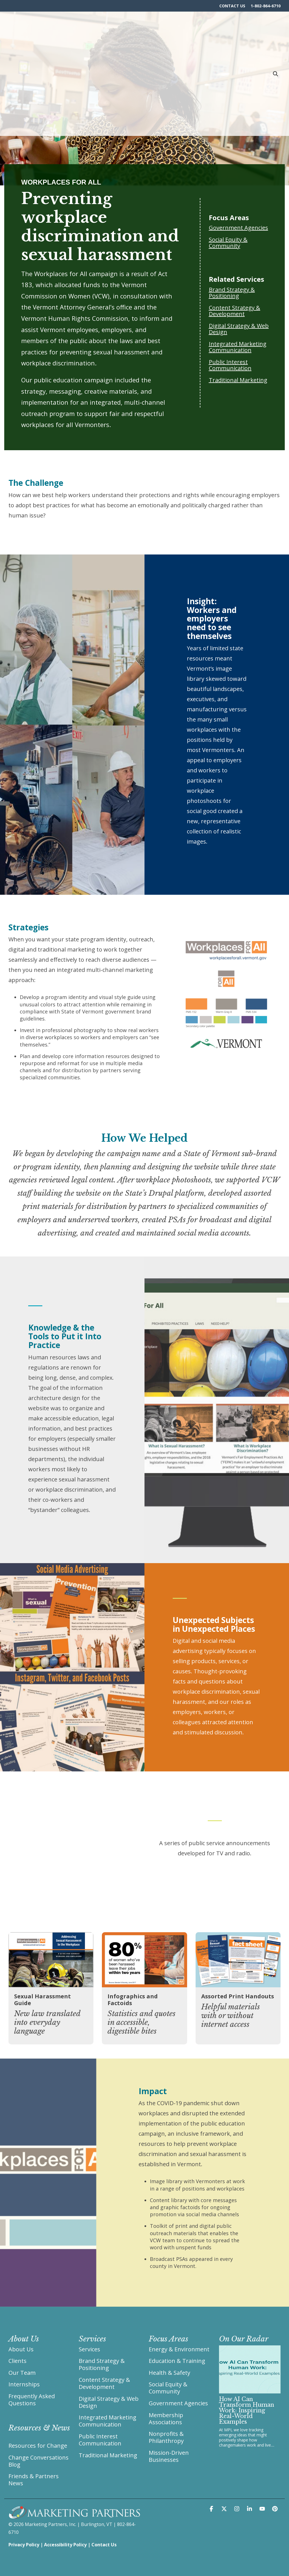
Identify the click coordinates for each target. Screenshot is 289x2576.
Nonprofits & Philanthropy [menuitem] (167, 2437)
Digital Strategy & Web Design (239, 329)
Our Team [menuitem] (22, 2372)
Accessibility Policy (65, 2544)
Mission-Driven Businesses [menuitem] (169, 2456)
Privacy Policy (23, 2544)
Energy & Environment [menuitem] (179, 2349)
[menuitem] (39, 2429)
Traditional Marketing (238, 380)
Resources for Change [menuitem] (37, 2445)
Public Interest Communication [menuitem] (100, 2439)
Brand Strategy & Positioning (232, 293)
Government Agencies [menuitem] (178, 2402)
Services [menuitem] (89, 2349)
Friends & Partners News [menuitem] (34, 2479)
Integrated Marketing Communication (237, 347)
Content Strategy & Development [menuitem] (105, 2383)
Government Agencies (238, 228)
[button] (212, 2508)
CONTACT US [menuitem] (232, 5)
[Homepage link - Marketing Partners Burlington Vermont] (74, 2515)
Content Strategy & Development (234, 311)
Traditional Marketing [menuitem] (108, 2454)
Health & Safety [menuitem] (169, 2372)
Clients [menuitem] (17, 2360)
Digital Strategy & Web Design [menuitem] (109, 2402)
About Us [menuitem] (21, 2349)
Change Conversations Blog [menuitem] (39, 2460)
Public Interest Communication (230, 365)
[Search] (275, 20)
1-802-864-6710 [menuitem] (266, 5)
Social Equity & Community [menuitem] (169, 2388)
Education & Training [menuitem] (177, 2360)
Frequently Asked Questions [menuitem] (32, 2399)
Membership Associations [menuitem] (167, 2418)
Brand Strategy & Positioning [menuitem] (102, 2364)
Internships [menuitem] (24, 2384)
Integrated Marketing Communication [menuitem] (108, 2421)
